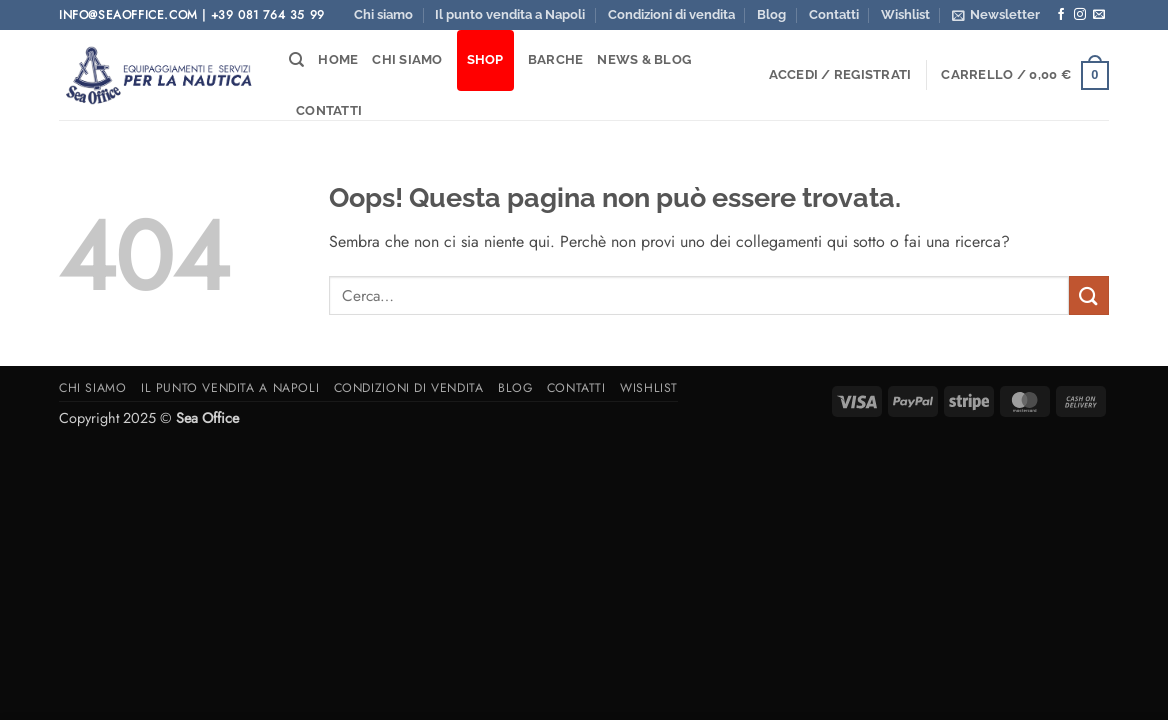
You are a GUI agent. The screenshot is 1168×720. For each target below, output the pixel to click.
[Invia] (1089, 295)
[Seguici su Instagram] (1080, 15)
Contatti (834, 14)
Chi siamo (383, 14)
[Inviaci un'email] (1099, 15)
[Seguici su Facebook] (1061, 15)
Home (338, 59)
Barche (556, 59)
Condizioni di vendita (671, 14)
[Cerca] (296, 60)
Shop (485, 59)
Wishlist (905, 14)
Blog (771, 14)
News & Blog (644, 59)
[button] (996, 15)
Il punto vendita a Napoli (510, 14)
